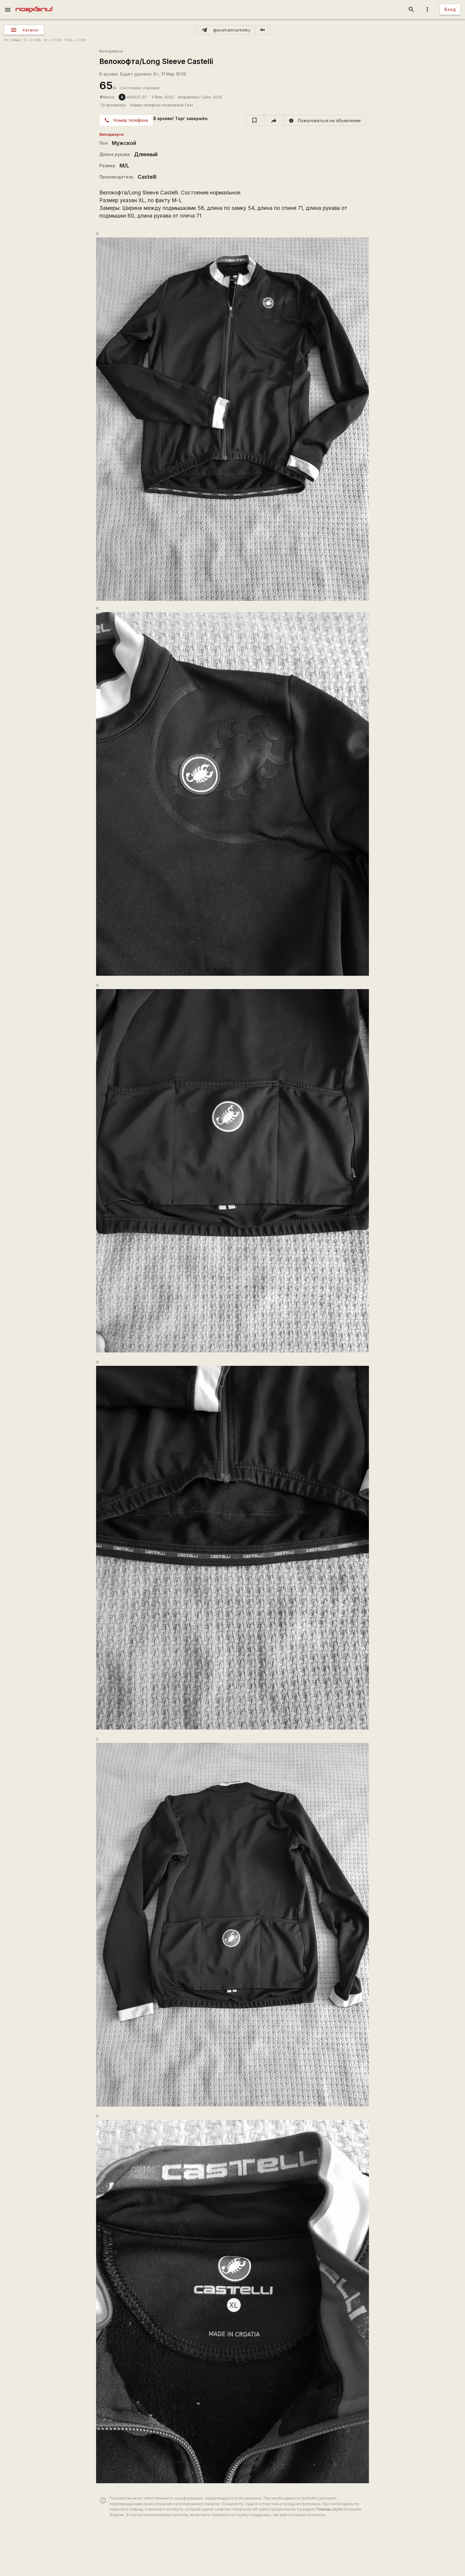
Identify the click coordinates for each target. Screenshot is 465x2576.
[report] (325, 120)
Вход (450, 9)
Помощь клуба (329, 2509)
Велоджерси (111, 51)
